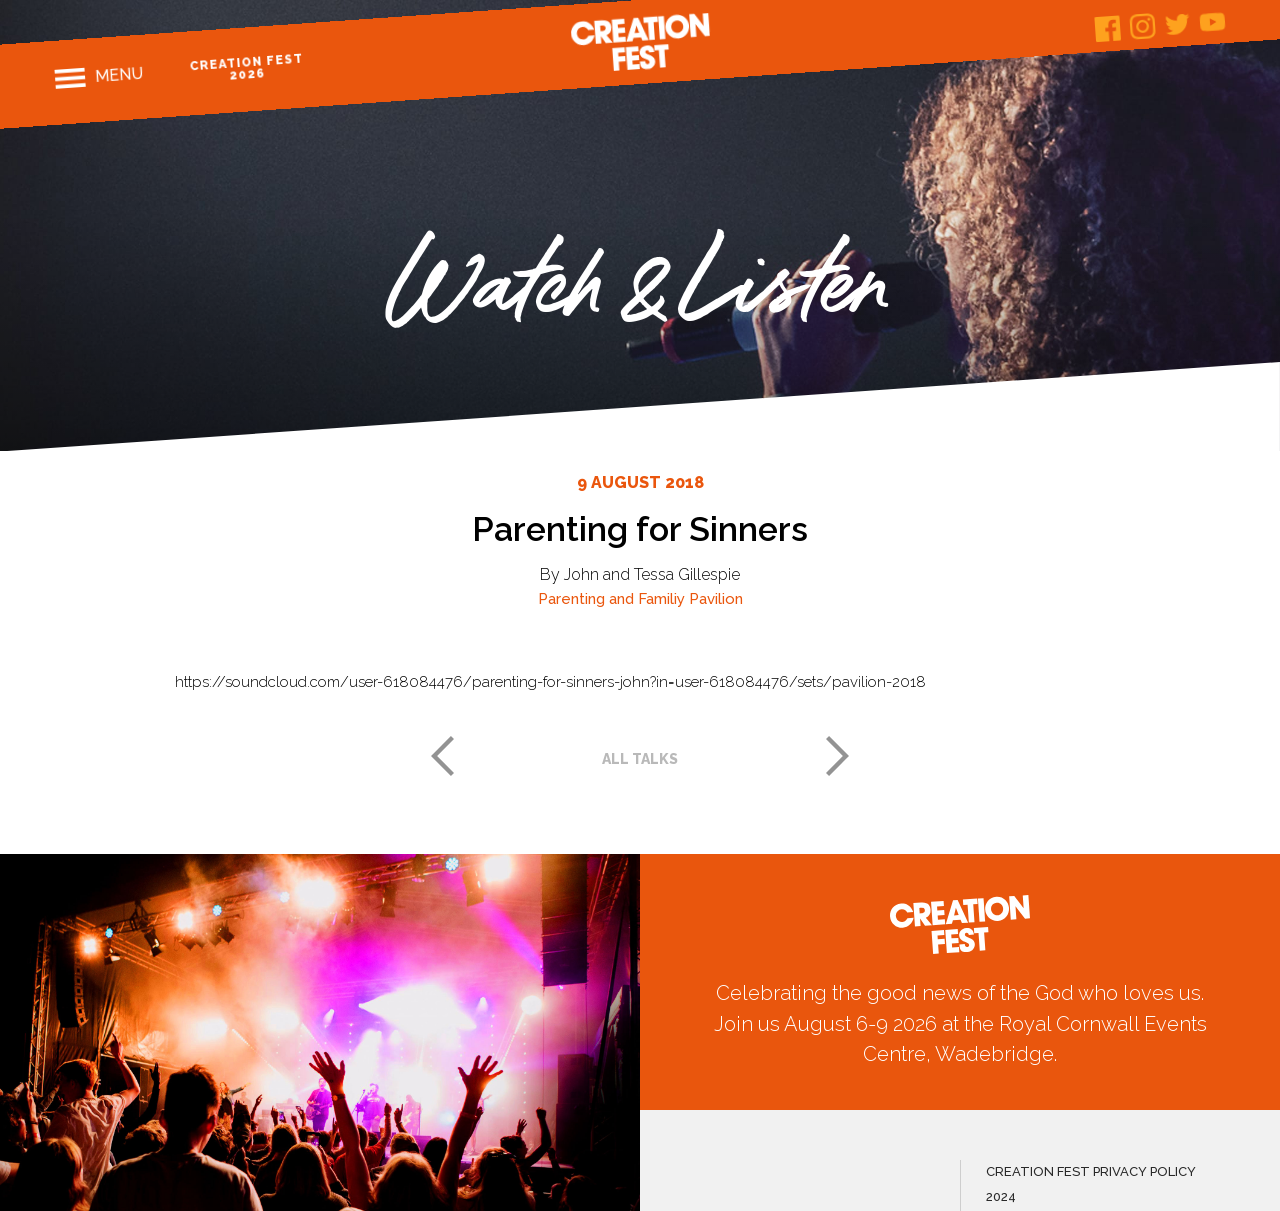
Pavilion (716, 599)
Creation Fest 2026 (247, 66)
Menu (119, 75)
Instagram (1143, 26)
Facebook (1108, 28)
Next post (838, 756)
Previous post (442, 756)
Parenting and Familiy (611, 599)
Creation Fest (640, 42)
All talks (640, 759)
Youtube (1213, 21)
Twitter (1178, 24)
